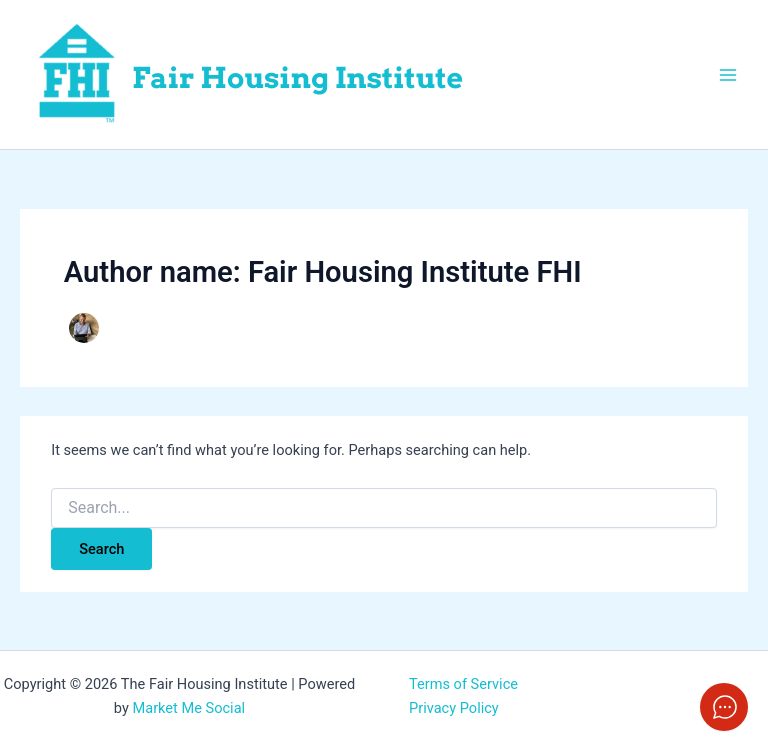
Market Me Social (188, 708)
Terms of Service (463, 684)
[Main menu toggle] (728, 74)
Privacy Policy (454, 708)
